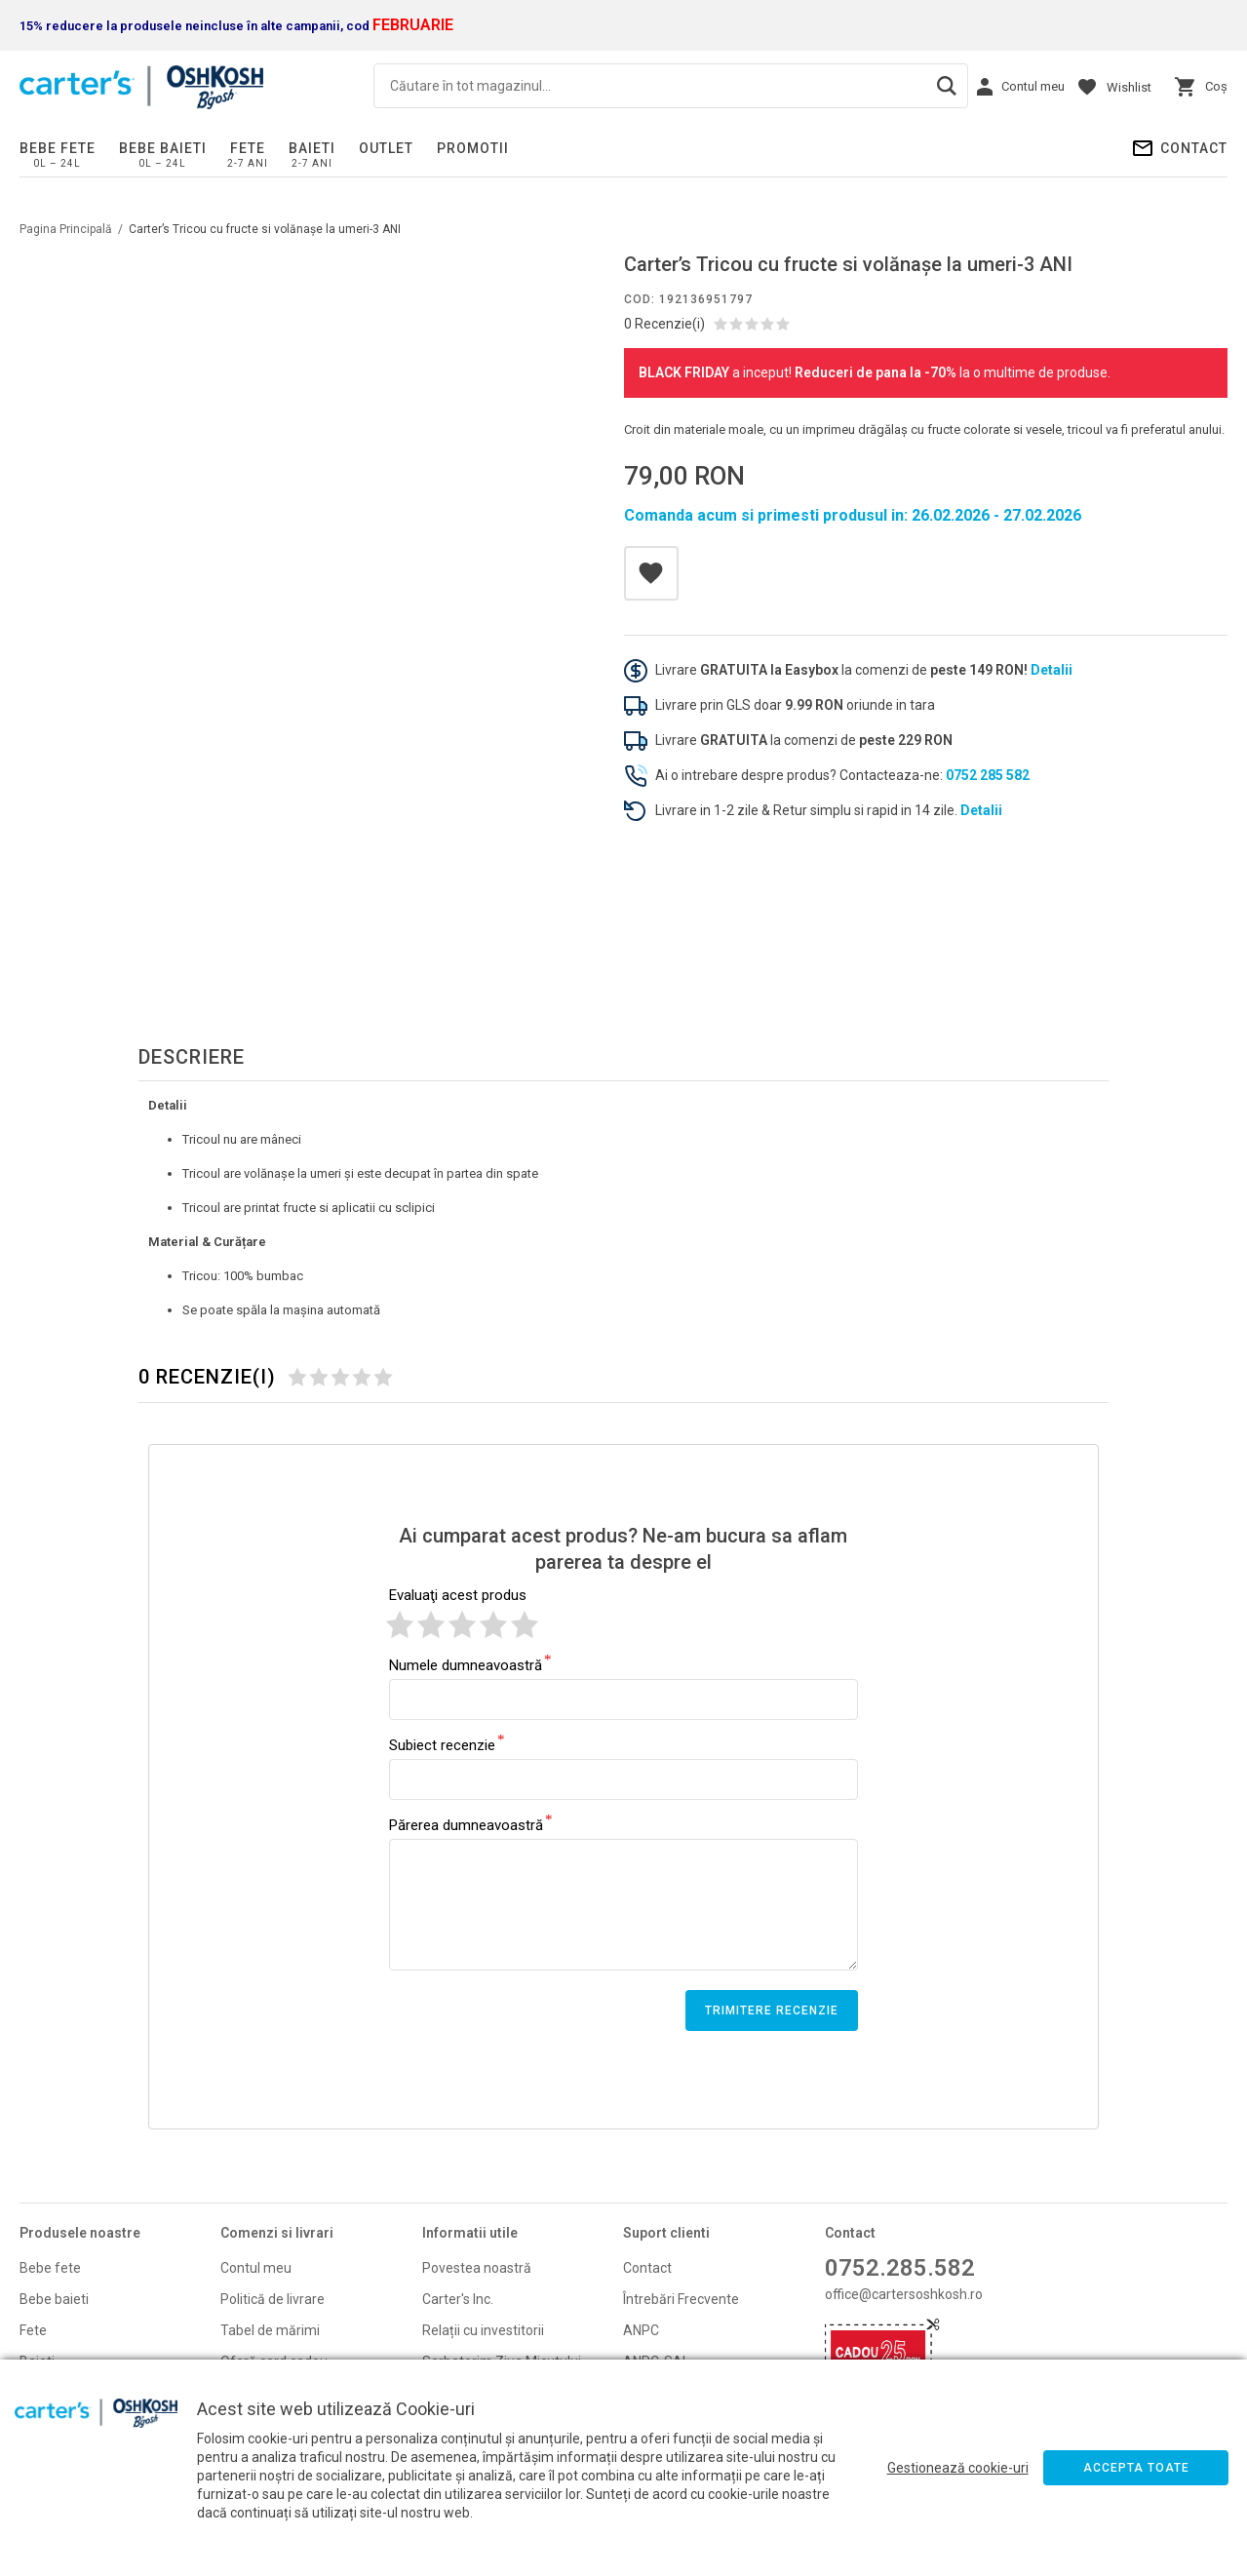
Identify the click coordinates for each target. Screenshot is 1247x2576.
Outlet (386, 148)
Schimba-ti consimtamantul (508, 2323)
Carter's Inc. (457, 2148)
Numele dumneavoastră (465, 1513)
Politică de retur (268, 2241)
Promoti (44, 2273)
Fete (247, 148)
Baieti (312, 148)
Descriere (191, 905)
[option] (294, 527)
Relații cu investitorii (483, 2179)
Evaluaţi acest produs (457, 1444)
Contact (1194, 148)
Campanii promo (271, 2304)
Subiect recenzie (442, 1593)
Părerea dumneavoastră (466, 1673)
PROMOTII (473, 148)
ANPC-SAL (656, 2210)
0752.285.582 (900, 2116)
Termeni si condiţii (477, 2261)
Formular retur (264, 2273)
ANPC (641, 2179)
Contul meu (256, 2117)
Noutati (41, 2241)
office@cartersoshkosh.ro (904, 2143)
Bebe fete (57, 148)
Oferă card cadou (274, 2210)
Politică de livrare (272, 2148)
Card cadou (54, 2304)
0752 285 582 (988, 775)
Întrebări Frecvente (681, 2148)
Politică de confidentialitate (505, 2292)
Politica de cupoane (482, 2354)
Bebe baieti (163, 148)
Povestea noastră (476, 2117)
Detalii (1051, 670)
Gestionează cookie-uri (958, 2468)
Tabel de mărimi (270, 2179)
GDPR (640, 2241)
